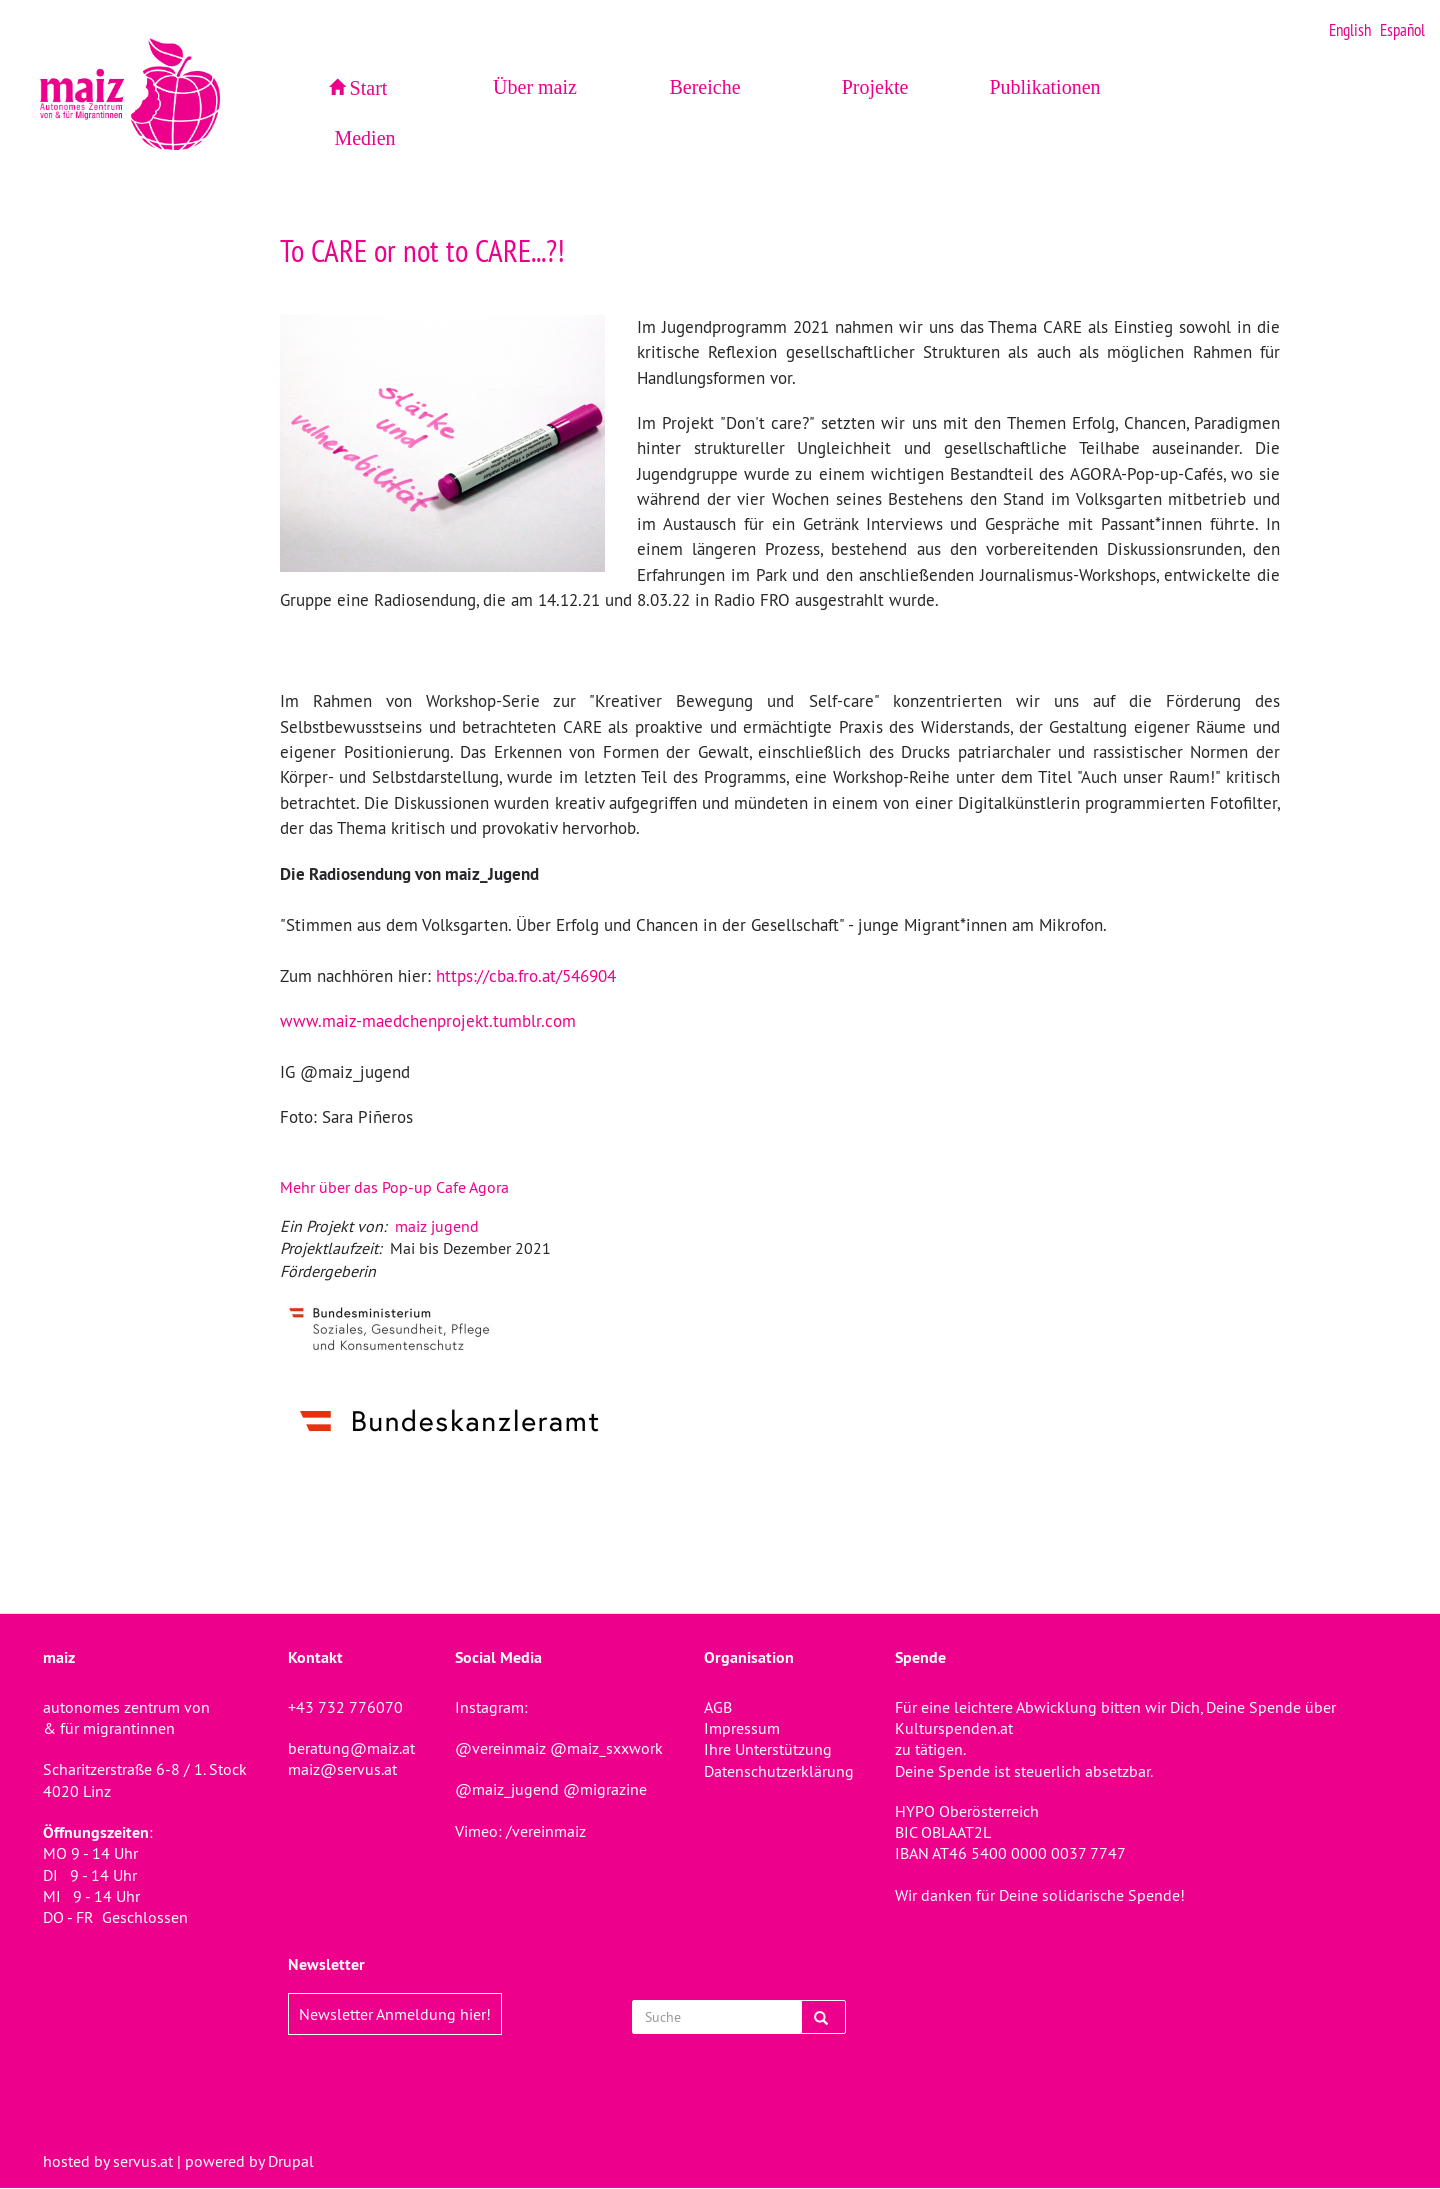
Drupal (291, 2161)
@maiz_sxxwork (606, 1748)
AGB (718, 1707)
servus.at (143, 2161)
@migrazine (605, 1789)
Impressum (742, 1728)
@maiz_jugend (507, 1789)
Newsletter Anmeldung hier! (395, 2014)
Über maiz (535, 87)
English (1350, 30)
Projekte (875, 87)
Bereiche (704, 87)
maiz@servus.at (342, 1769)
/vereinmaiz (544, 1831)
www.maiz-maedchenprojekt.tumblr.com (428, 1021)
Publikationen (1044, 87)
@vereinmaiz (500, 1748)
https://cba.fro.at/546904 (526, 976)
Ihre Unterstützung (768, 1749)
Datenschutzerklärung (779, 1771)
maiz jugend (437, 1226)
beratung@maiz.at (351, 1748)
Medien (364, 138)
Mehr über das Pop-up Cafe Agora (394, 1187)
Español (1402, 30)
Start (369, 88)
